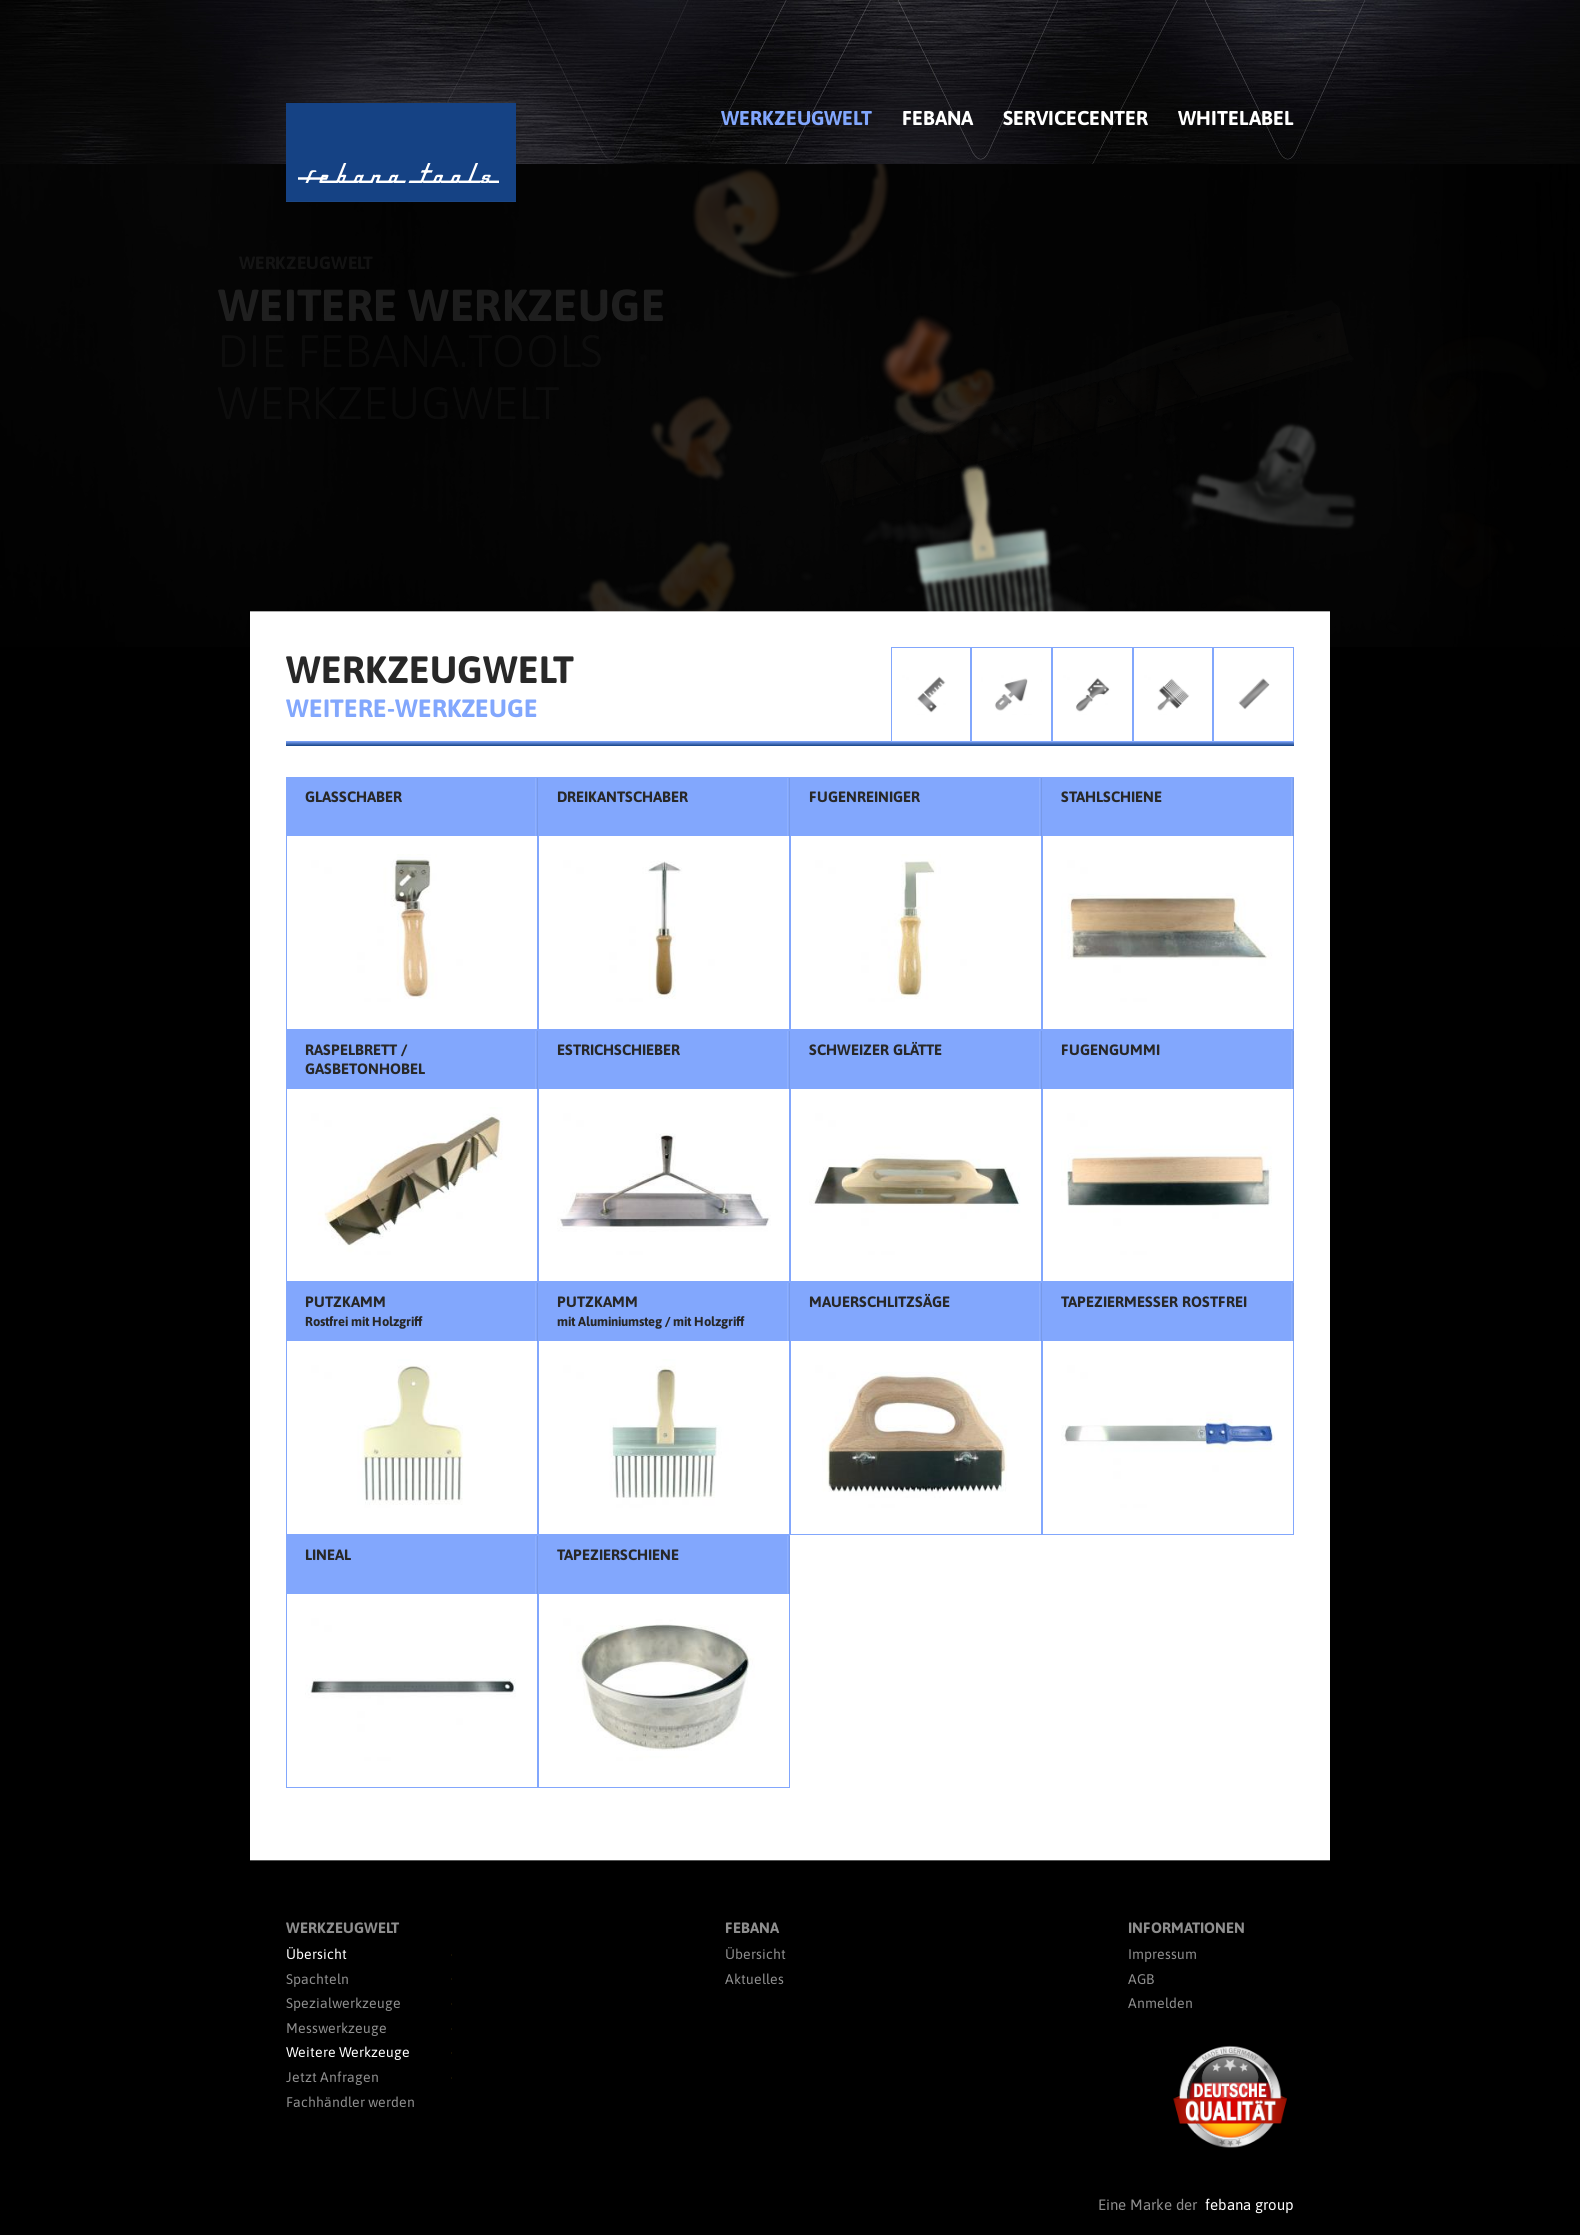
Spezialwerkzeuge (343, 2003)
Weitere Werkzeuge (348, 2052)
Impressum (1162, 1954)
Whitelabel (1236, 117)
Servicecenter (1075, 117)
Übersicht (316, 1954)
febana (937, 117)
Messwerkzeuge (336, 2028)
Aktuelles (754, 1979)
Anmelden (1160, 2003)
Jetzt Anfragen (332, 2077)
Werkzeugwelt (796, 117)
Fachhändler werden (350, 2102)
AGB (1141, 1979)
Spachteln (317, 1979)
